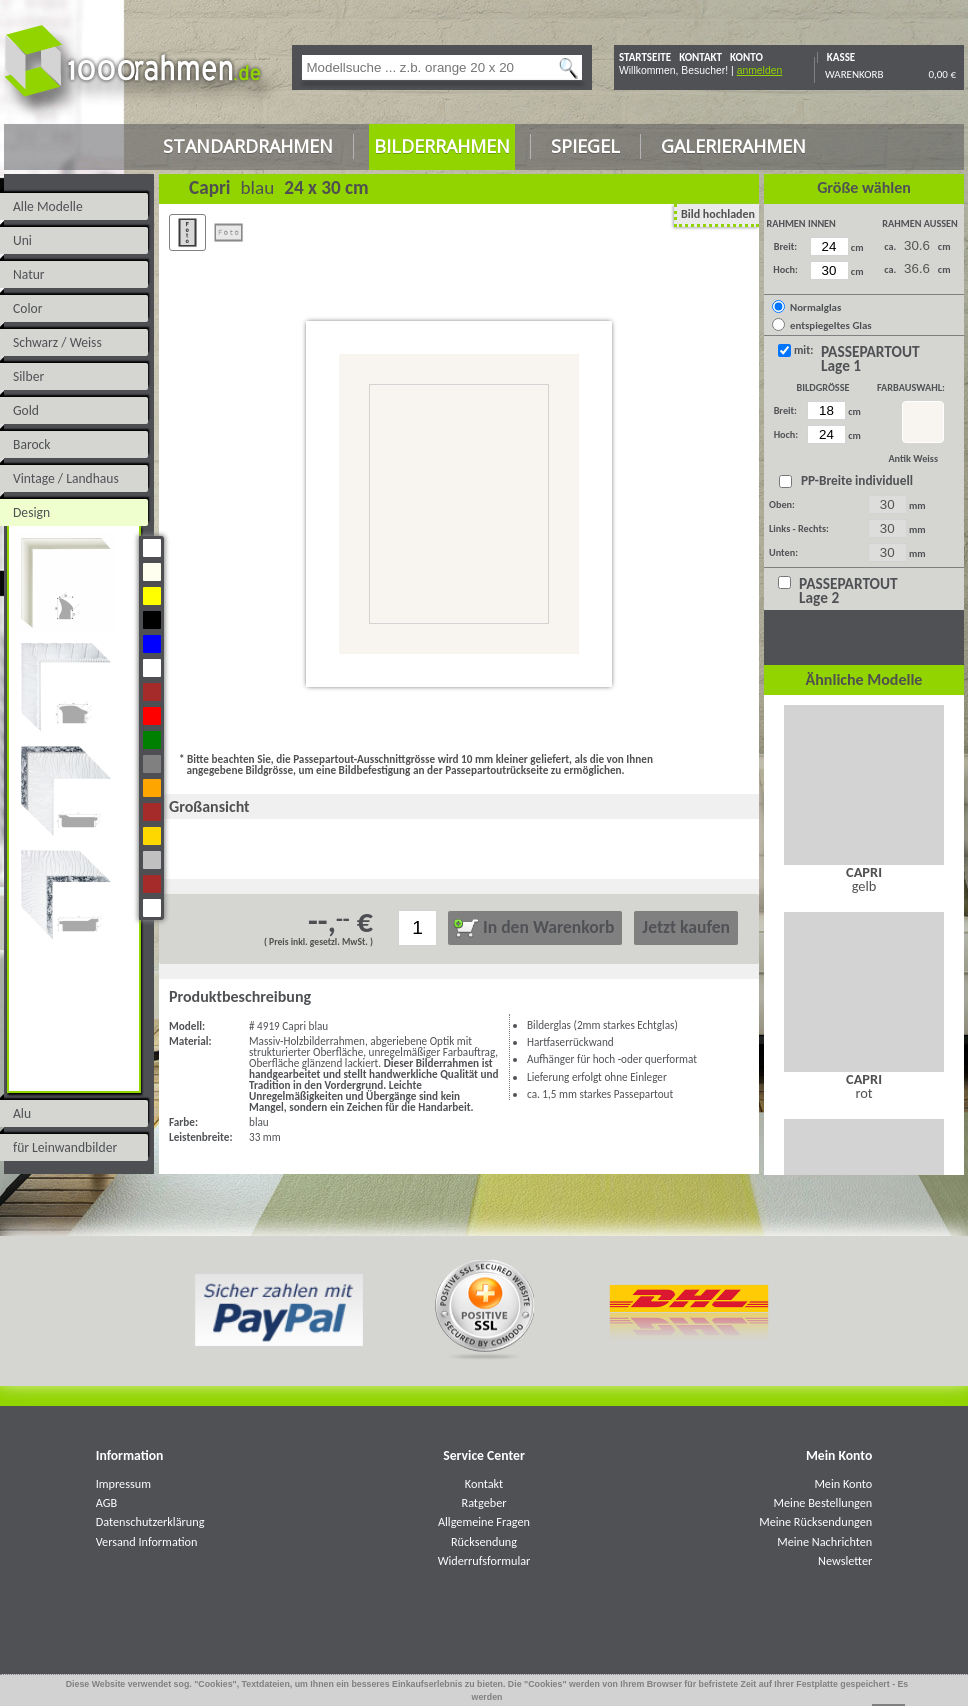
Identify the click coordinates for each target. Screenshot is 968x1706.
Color (27, 308)
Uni (22, 240)
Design (31, 512)
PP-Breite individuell (854, 480)
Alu (22, 1113)
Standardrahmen (248, 146)
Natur (29, 274)
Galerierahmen (733, 146)
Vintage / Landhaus (66, 478)
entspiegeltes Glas (831, 325)
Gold (26, 410)
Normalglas (815, 307)
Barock (32, 444)
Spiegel (585, 146)
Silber (28, 376)
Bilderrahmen (442, 146)
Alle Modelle (48, 206)
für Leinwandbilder (65, 1147)
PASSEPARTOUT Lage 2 (848, 591)
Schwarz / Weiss (57, 342)
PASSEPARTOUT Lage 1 (870, 359)
